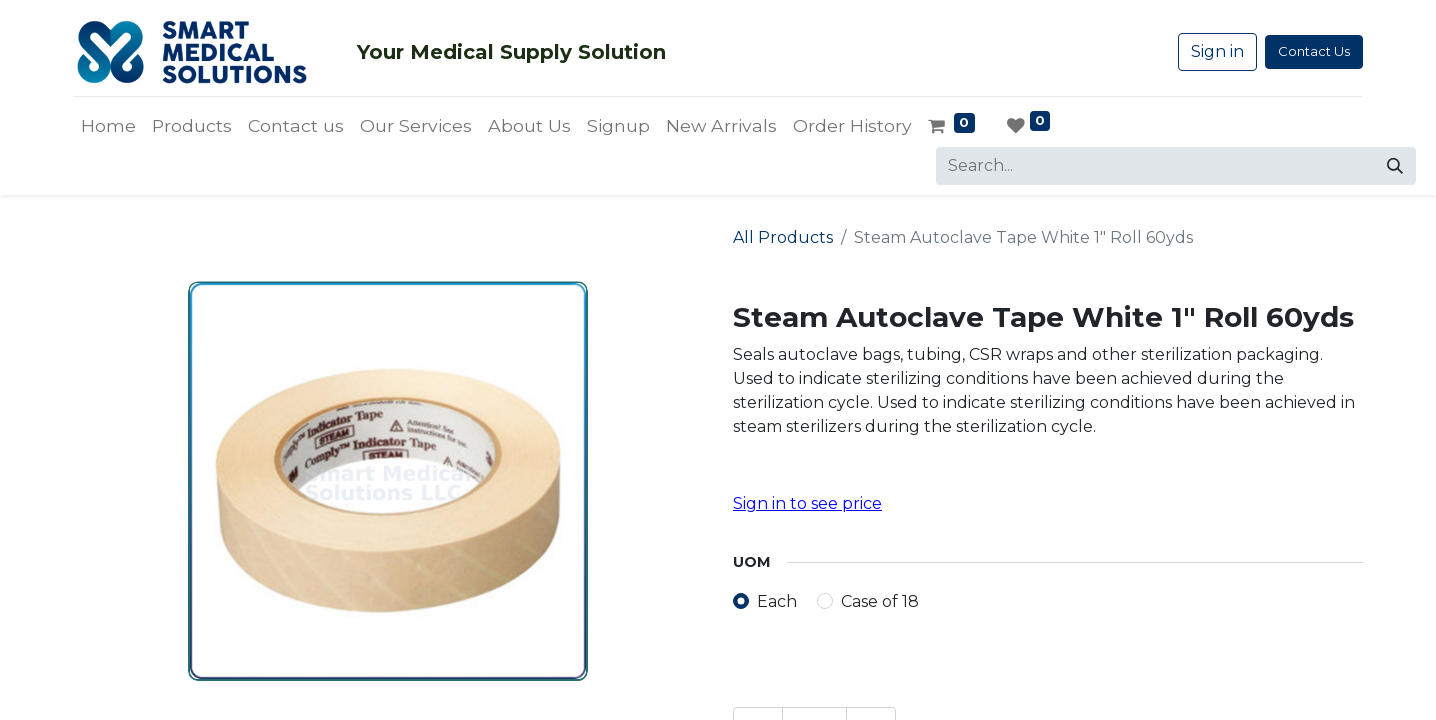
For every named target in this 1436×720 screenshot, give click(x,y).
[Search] (1395, 166)
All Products (783, 237)
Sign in (1217, 51)
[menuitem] (108, 126)
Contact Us (1314, 51)
